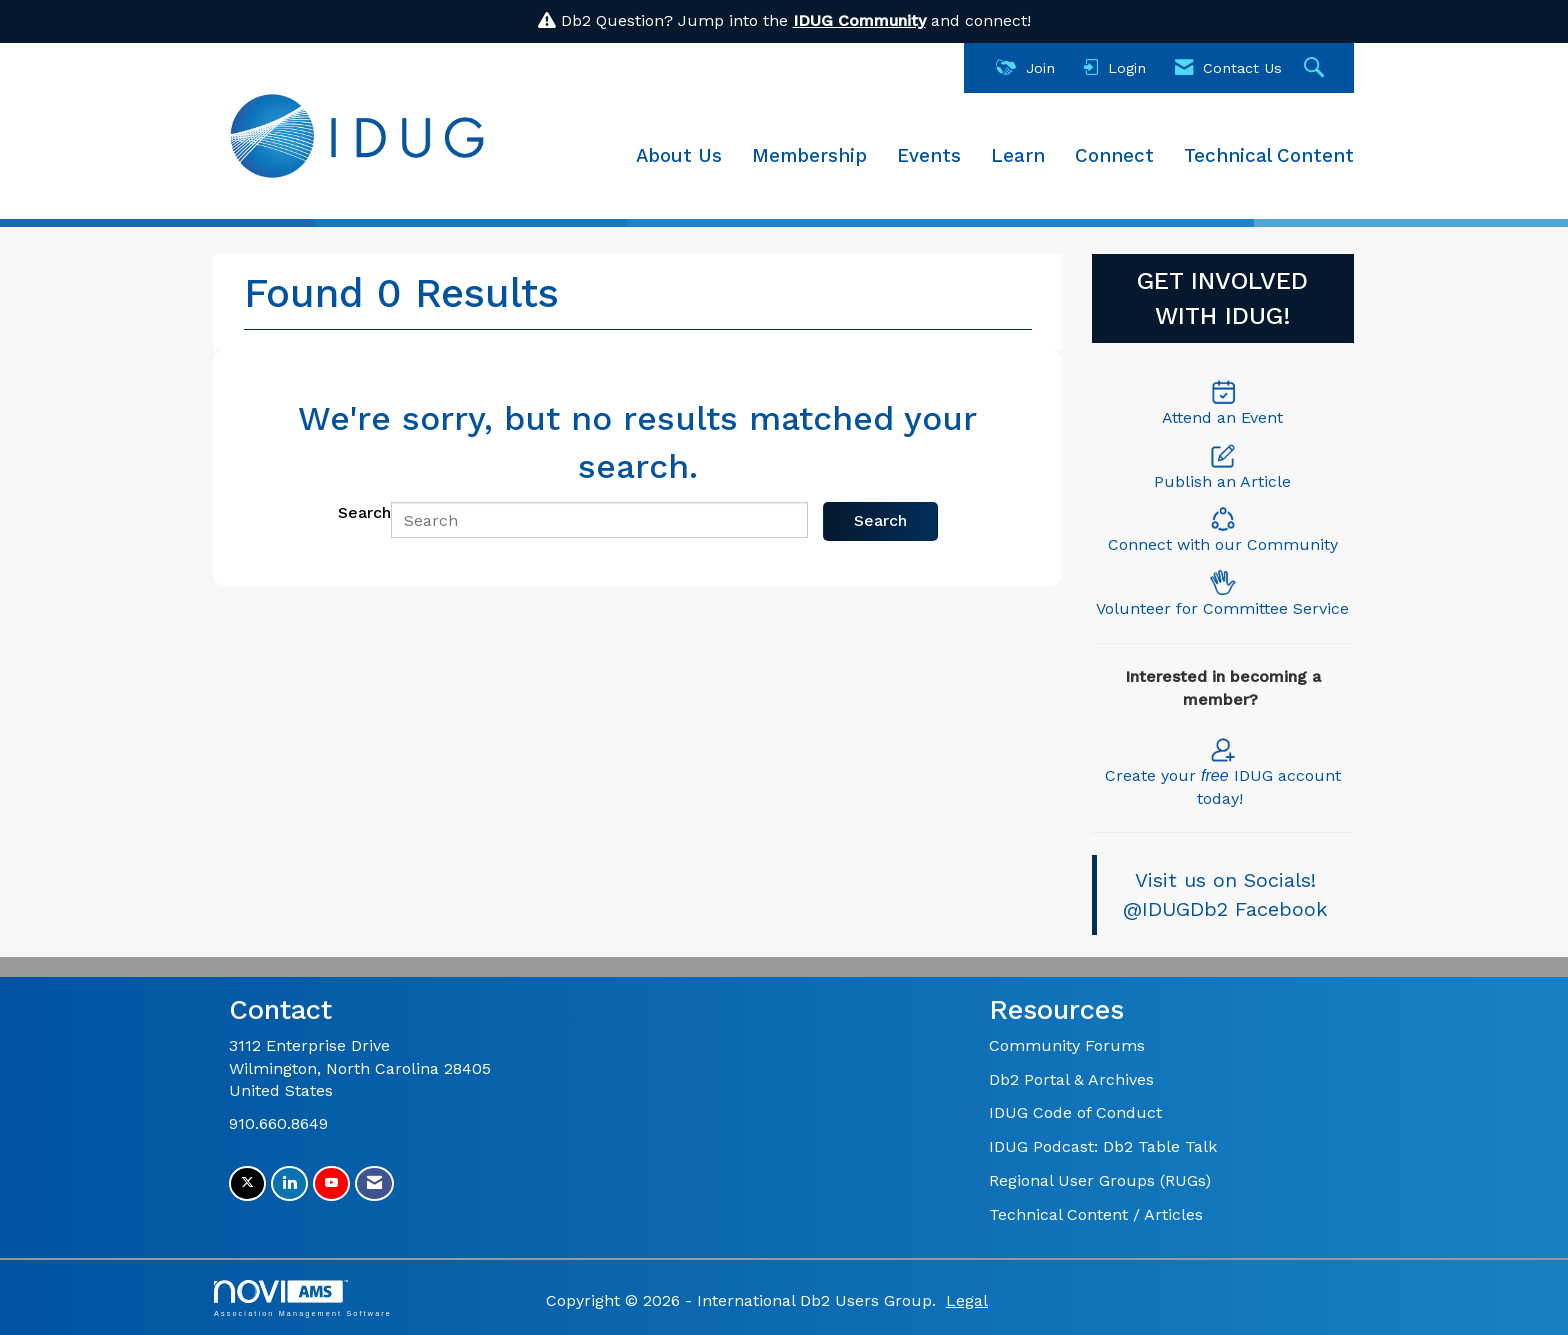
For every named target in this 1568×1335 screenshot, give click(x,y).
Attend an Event (1222, 417)
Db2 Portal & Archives (1071, 1079)
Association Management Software (303, 1298)
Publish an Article (1222, 481)
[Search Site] (1316, 68)
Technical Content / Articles (1096, 1214)
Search (364, 512)
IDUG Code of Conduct (1075, 1112)
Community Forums (1067, 1045)
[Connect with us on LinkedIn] (289, 1183)
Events (929, 156)
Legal (967, 1300)
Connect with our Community (1223, 544)
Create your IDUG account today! (1223, 771)
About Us (679, 156)
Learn (1018, 156)
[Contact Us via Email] (374, 1183)
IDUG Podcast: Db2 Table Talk (1103, 1146)
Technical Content (1269, 156)
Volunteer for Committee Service (1222, 608)
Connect (1114, 156)
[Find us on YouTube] (331, 1183)
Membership (809, 156)
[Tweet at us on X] (247, 1183)
